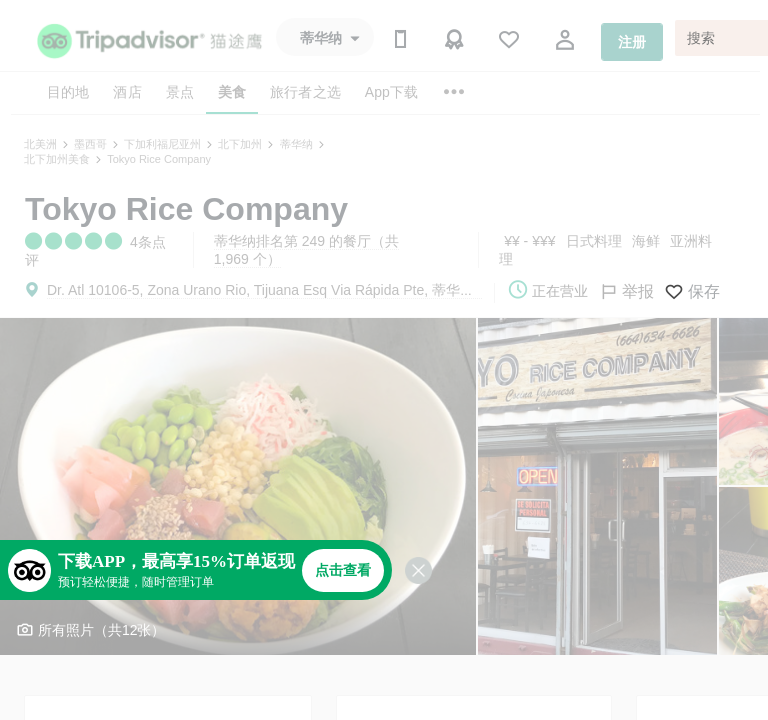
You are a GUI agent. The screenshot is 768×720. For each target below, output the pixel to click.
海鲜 (646, 241)
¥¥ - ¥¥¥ (529, 241)
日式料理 (594, 241)
